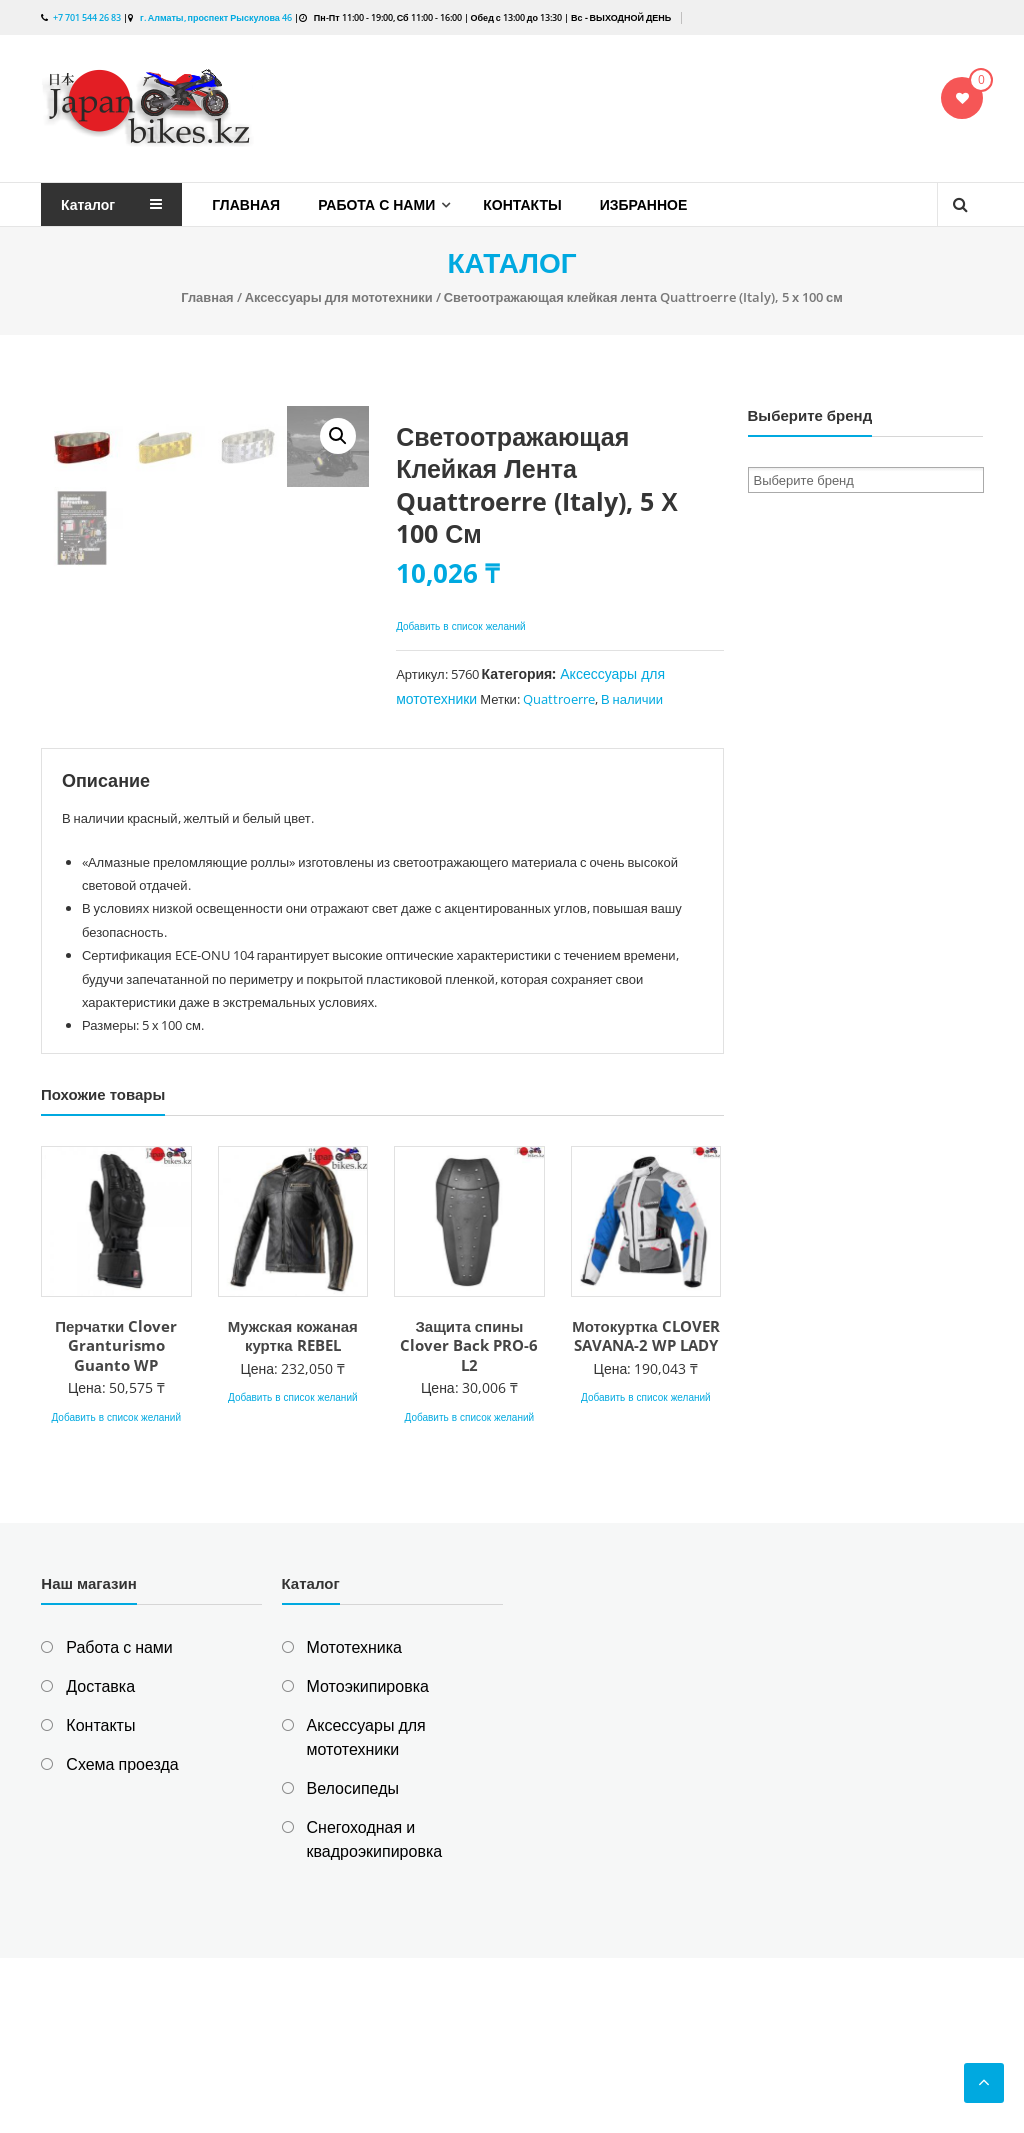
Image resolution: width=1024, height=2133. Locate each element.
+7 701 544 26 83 (87, 17)
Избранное (644, 204)
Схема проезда (122, 1939)
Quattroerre (559, 699)
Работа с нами (376, 204)
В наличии (632, 699)
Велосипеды (353, 1963)
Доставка (100, 1861)
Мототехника (354, 1822)
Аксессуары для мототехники (339, 297)
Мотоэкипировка (368, 1861)
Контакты (522, 204)
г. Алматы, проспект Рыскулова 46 (215, 17)
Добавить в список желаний (462, 626)
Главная (246, 204)
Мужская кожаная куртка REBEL (293, 1511)
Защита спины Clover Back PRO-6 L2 (469, 1520)
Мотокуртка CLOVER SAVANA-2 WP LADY (645, 1511)
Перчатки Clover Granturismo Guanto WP (116, 1520)
